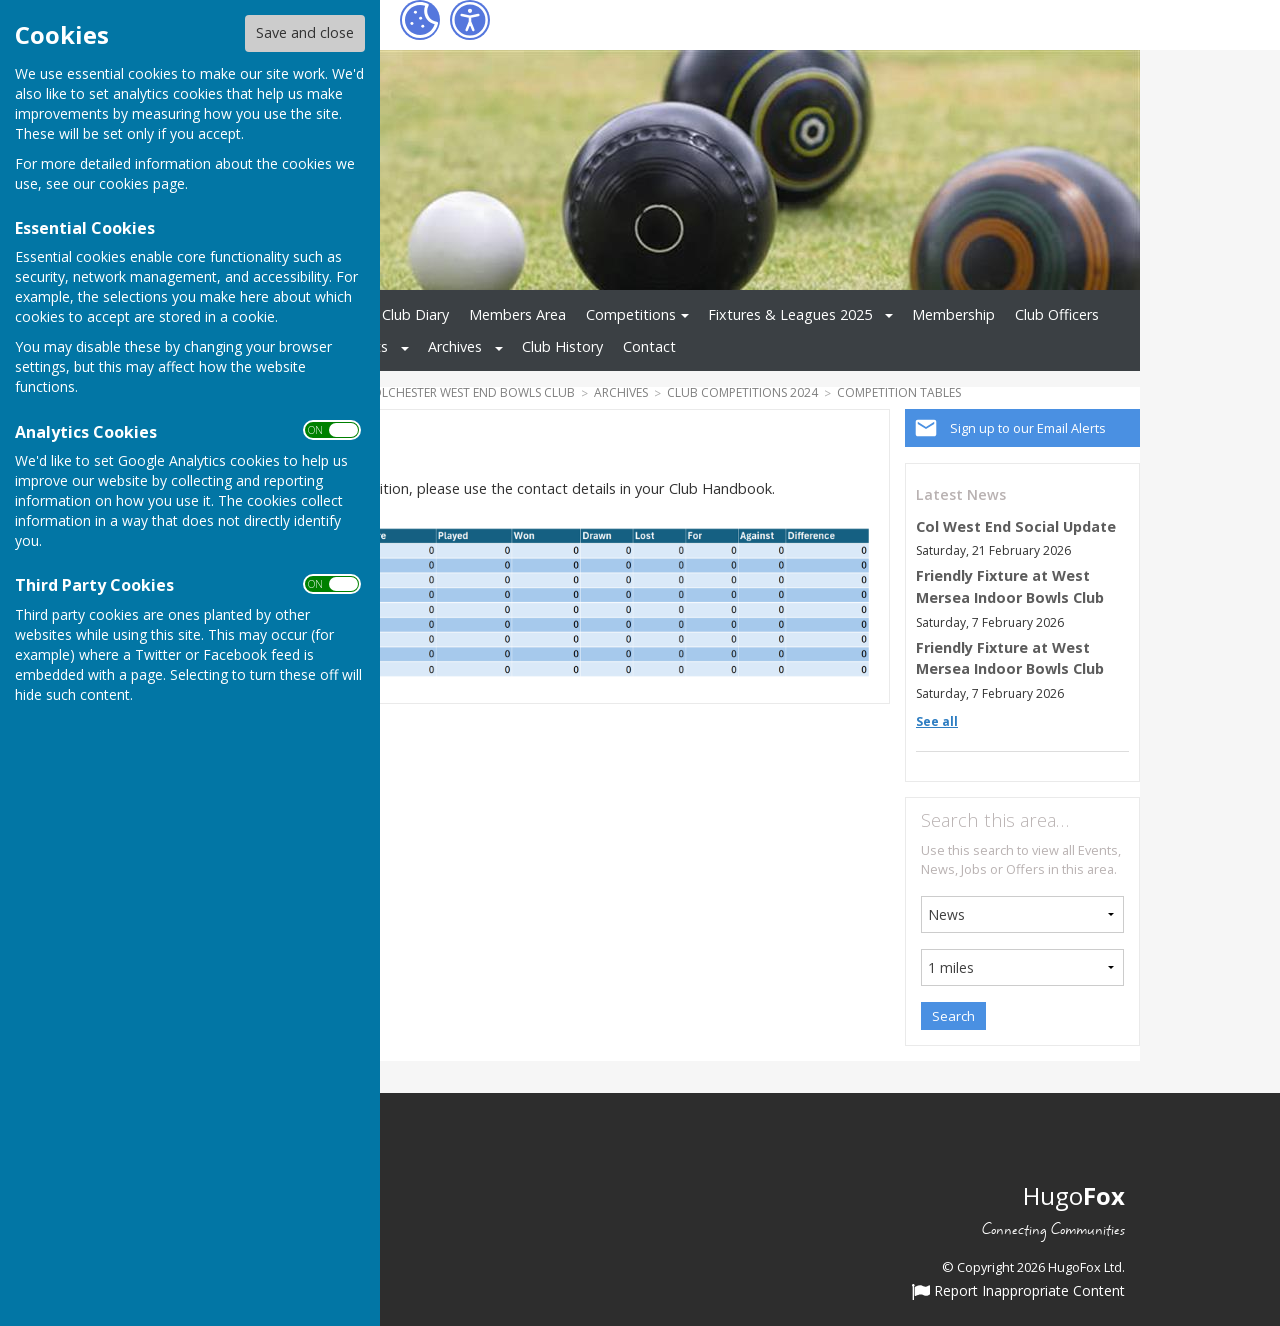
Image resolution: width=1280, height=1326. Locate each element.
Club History (562, 346)
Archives (455, 346)
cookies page (142, 183)
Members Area (517, 314)
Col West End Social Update (1016, 526)
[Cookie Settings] (420, 20)
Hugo (1074, 1195)
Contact (649, 346)
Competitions (631, 314)
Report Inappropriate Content (1018, 1292)
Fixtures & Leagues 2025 (790, 314)
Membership (953, 314)
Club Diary (415, 314)
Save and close (305, 32)
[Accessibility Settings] (470, 20)
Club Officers (1057, 314)
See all (937, 721)
